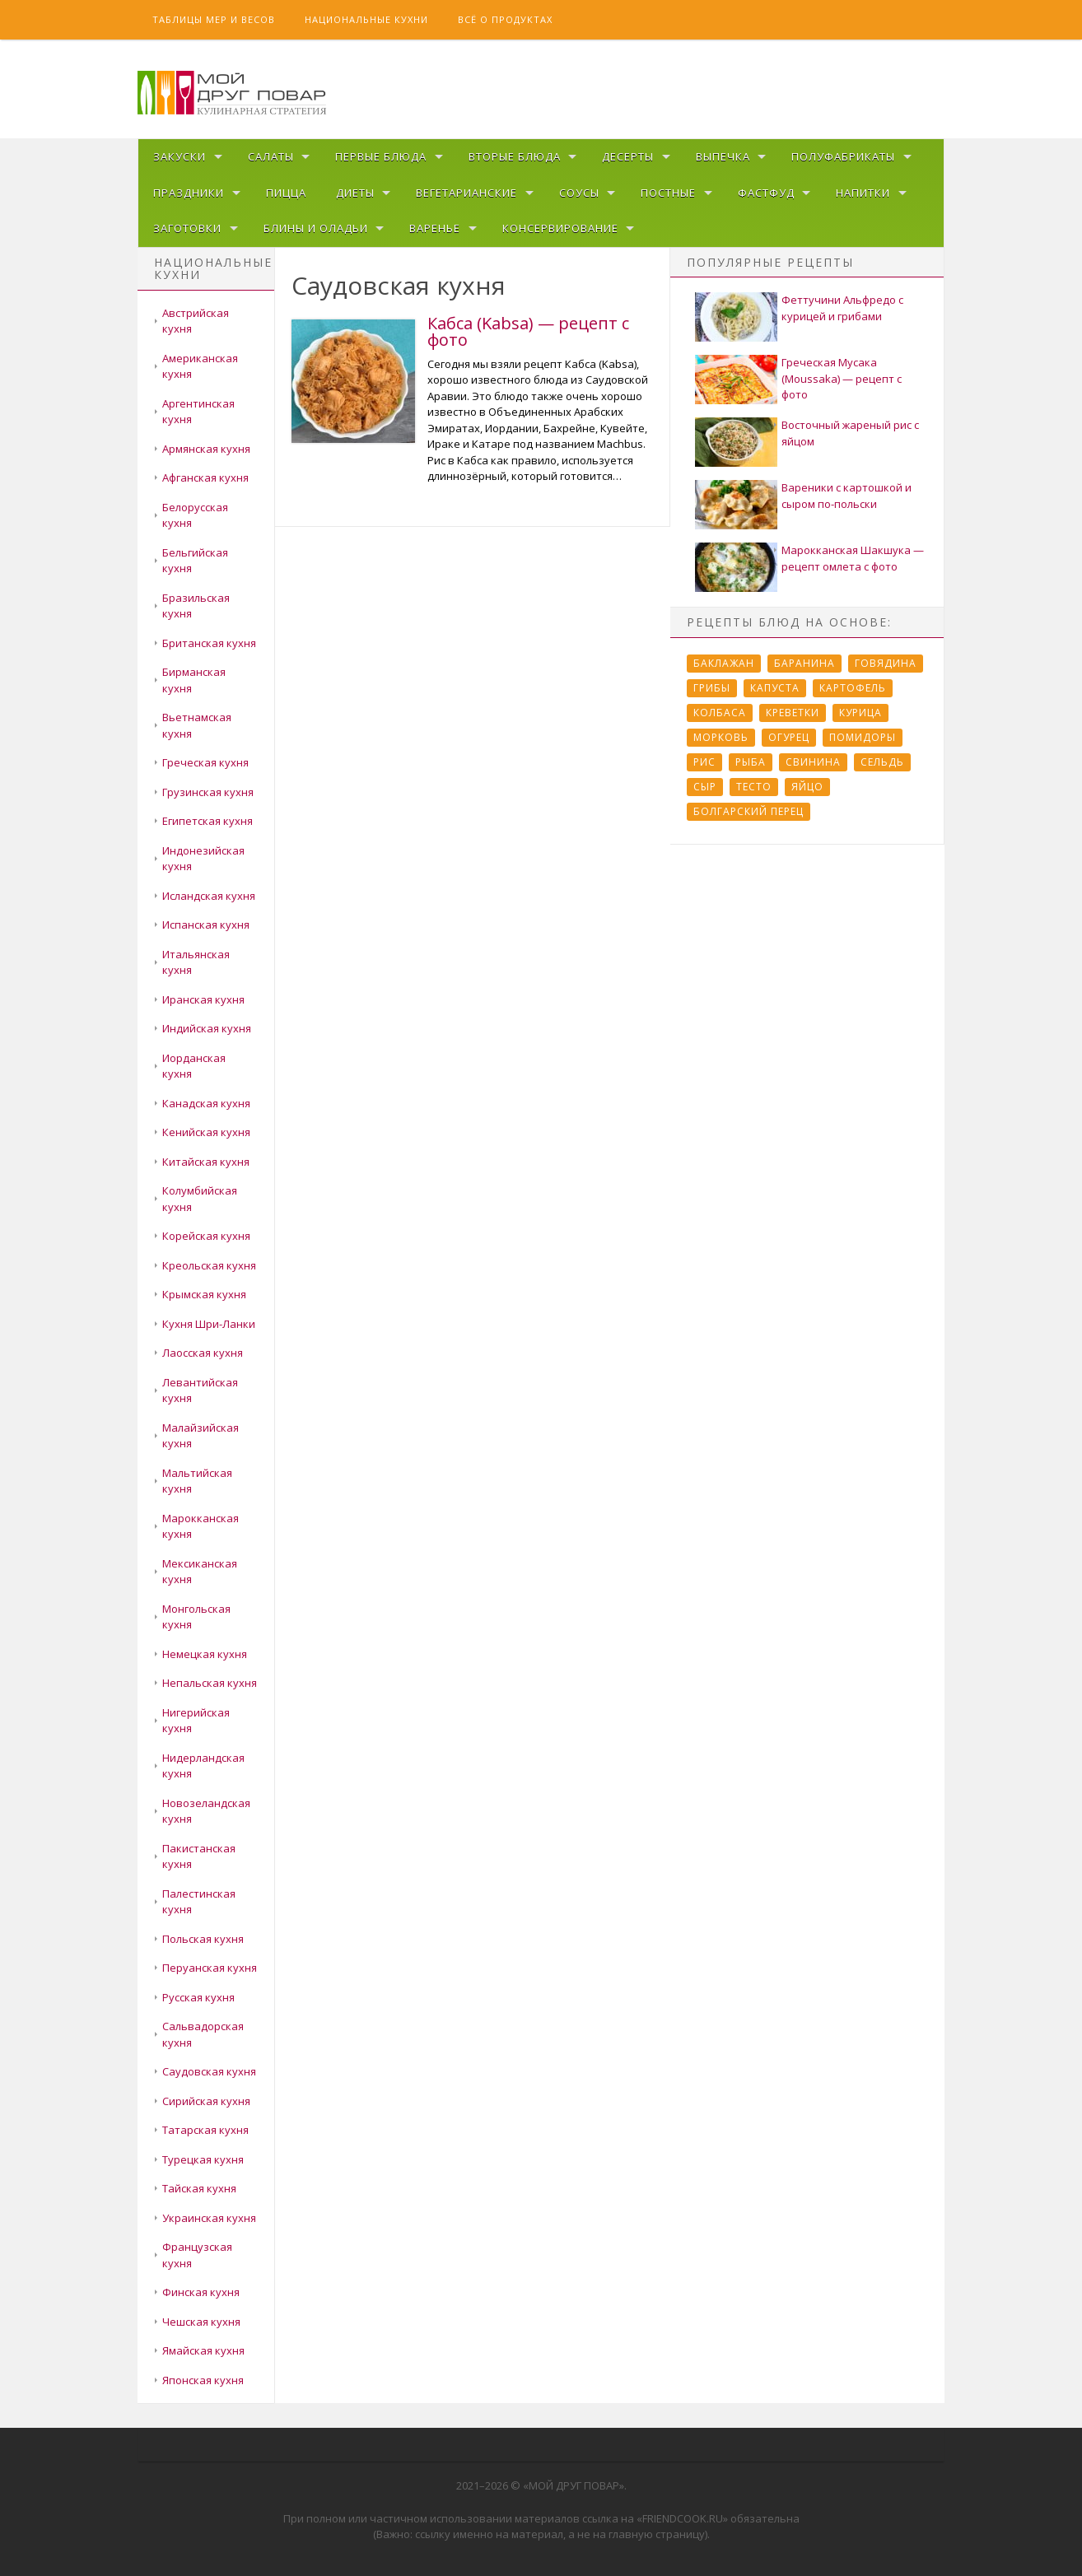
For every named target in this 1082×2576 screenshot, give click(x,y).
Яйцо (807, 787)
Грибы (711, 688)
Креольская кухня (209, 1265)
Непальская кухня (209, 1682)
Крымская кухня (204, 1294)
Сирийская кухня (206, 2101)
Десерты (628, 156)
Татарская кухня (205, 2129)
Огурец (788, 737)
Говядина (885, 663)
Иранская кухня (203, 999)
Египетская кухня (207, 820)
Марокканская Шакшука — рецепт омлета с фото (852, 558)
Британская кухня (209, 643)
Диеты (355, 192)
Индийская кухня (206, 1028)
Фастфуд (766, 192)
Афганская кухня (205, 477)
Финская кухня (201, 2292)
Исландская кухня (208, 895)
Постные (668, 192)
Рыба (750, 762)
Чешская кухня (201, 2321)
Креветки (792, 713)
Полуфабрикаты (843, 156)
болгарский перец (748, 811)
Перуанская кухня (209, 1967)
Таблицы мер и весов (213, 19)
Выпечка (723, 156)
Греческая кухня (205, 762)
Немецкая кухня (204, 1654)
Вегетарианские (466, 192)
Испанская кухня (206, 924)
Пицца (286, 192)
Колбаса (719, 713)
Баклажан (723, 663)
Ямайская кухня (203, 2350)
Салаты (271, 156)
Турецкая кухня (203, 2159)
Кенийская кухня (206, 1132)
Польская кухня (203, 1938)
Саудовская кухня (209, 2071)
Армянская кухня (206, 448)
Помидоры (862, 737)
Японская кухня (203, 2380)
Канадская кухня (206, 1103)
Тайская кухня (199, 2188)
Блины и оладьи (316, 228)
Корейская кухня (206, 1235)
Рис (704, 762)
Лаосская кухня (202, 1352)
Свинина (813, 762)
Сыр (704, 787)
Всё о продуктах (505, 19)
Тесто (754, 787)
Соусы (579, 192)
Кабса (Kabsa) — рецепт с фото (528, 331)
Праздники (188, 192)
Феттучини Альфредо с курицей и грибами (842, 308)
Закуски (179, 156)
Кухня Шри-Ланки (208, 1323)
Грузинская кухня (208, 792)
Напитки (863, 192)
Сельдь (882, 762)
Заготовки (187, 228)
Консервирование (560, 228)
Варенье (434, 228)
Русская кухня (198, 1997)
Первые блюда (381, 156)
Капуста (775, 688)
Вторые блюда (515, 156)
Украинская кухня (209, 2217)
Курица (860, 713)
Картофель (852, 688)
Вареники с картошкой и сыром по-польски (846, 495)
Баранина (804, 663)
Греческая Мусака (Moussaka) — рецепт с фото (841, 378)
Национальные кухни (366, 19)
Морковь (721, 737)
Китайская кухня (206, 1161)
